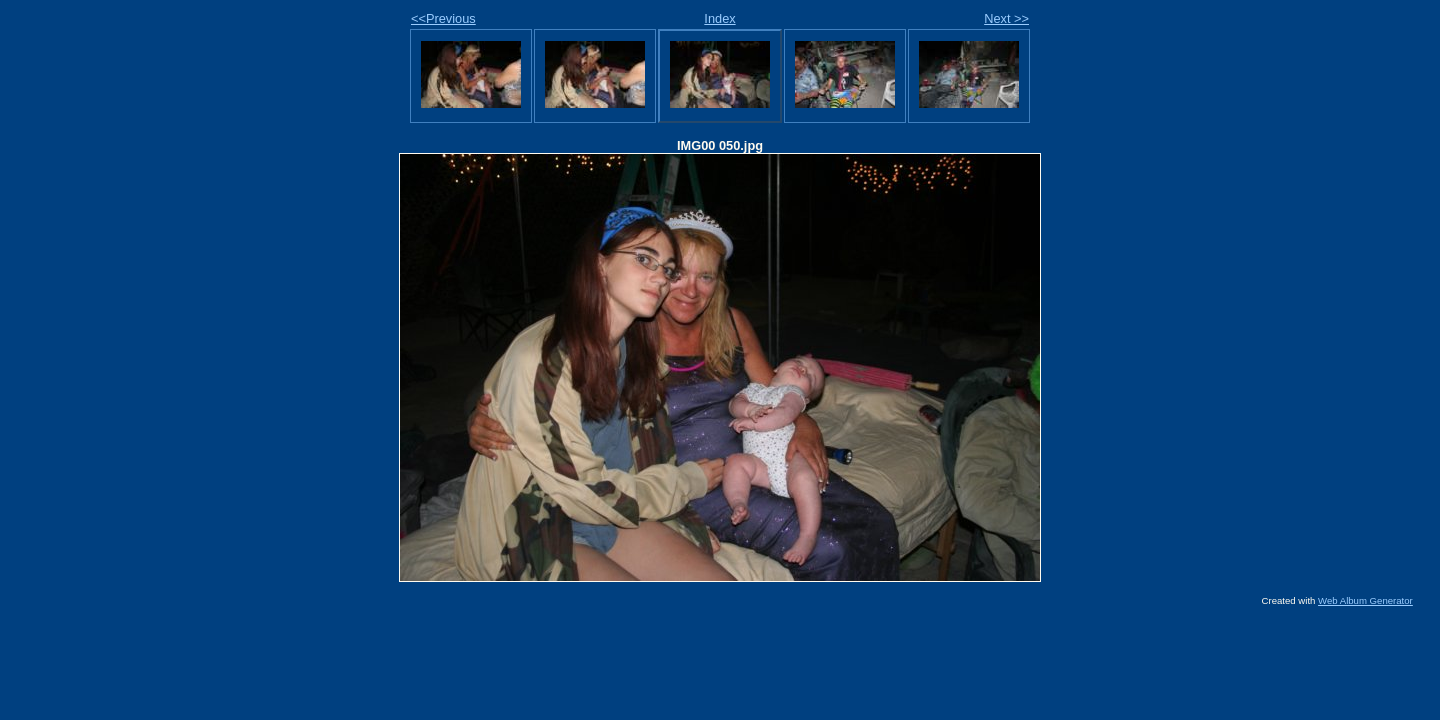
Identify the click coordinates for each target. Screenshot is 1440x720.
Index (719, 18)
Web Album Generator (1365, 600)
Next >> (1006, 18)
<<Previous (443, 18)
